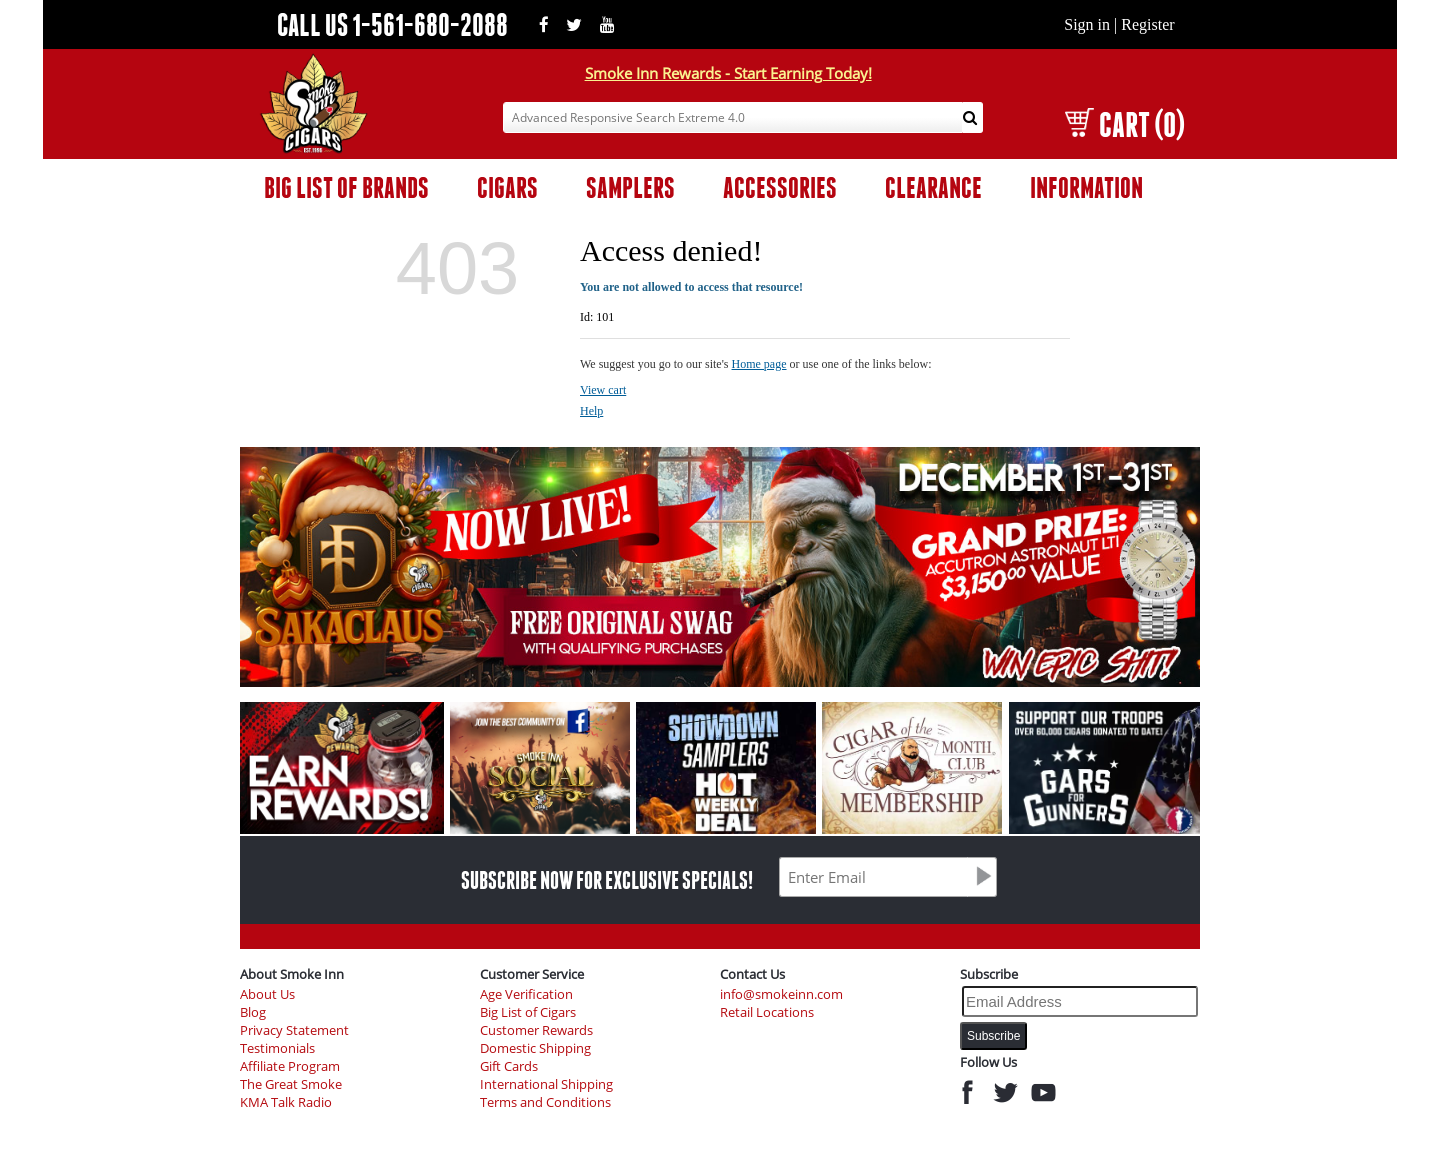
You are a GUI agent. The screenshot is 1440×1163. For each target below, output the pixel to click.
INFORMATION (1086, 187)
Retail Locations (767, 1012)
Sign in (1087, 24)
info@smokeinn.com (781, 994)
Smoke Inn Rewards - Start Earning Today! (728, 73)
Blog (253, 1012)
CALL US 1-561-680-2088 (392, 24)
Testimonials (277, 1048)
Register (1147, 24)
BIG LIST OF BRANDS (346, 187)
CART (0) (1124, 124)
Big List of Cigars (528, 1012)
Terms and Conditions (545, 1102)
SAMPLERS (630, 187)
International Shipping (546, 1084)
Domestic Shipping (535, 1048)
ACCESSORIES (780, 187)
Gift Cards (509, 1066)
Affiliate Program (290, 1066)
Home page (759, 364)
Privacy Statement (294, 1030)
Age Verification (526, 994)
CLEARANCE (933, 187)
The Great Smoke (291, 1084)
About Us (267, 994)
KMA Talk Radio (286, 1102)
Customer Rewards (536, 1030)
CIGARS (507, 187)
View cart (603, 390)
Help (591, 411)
